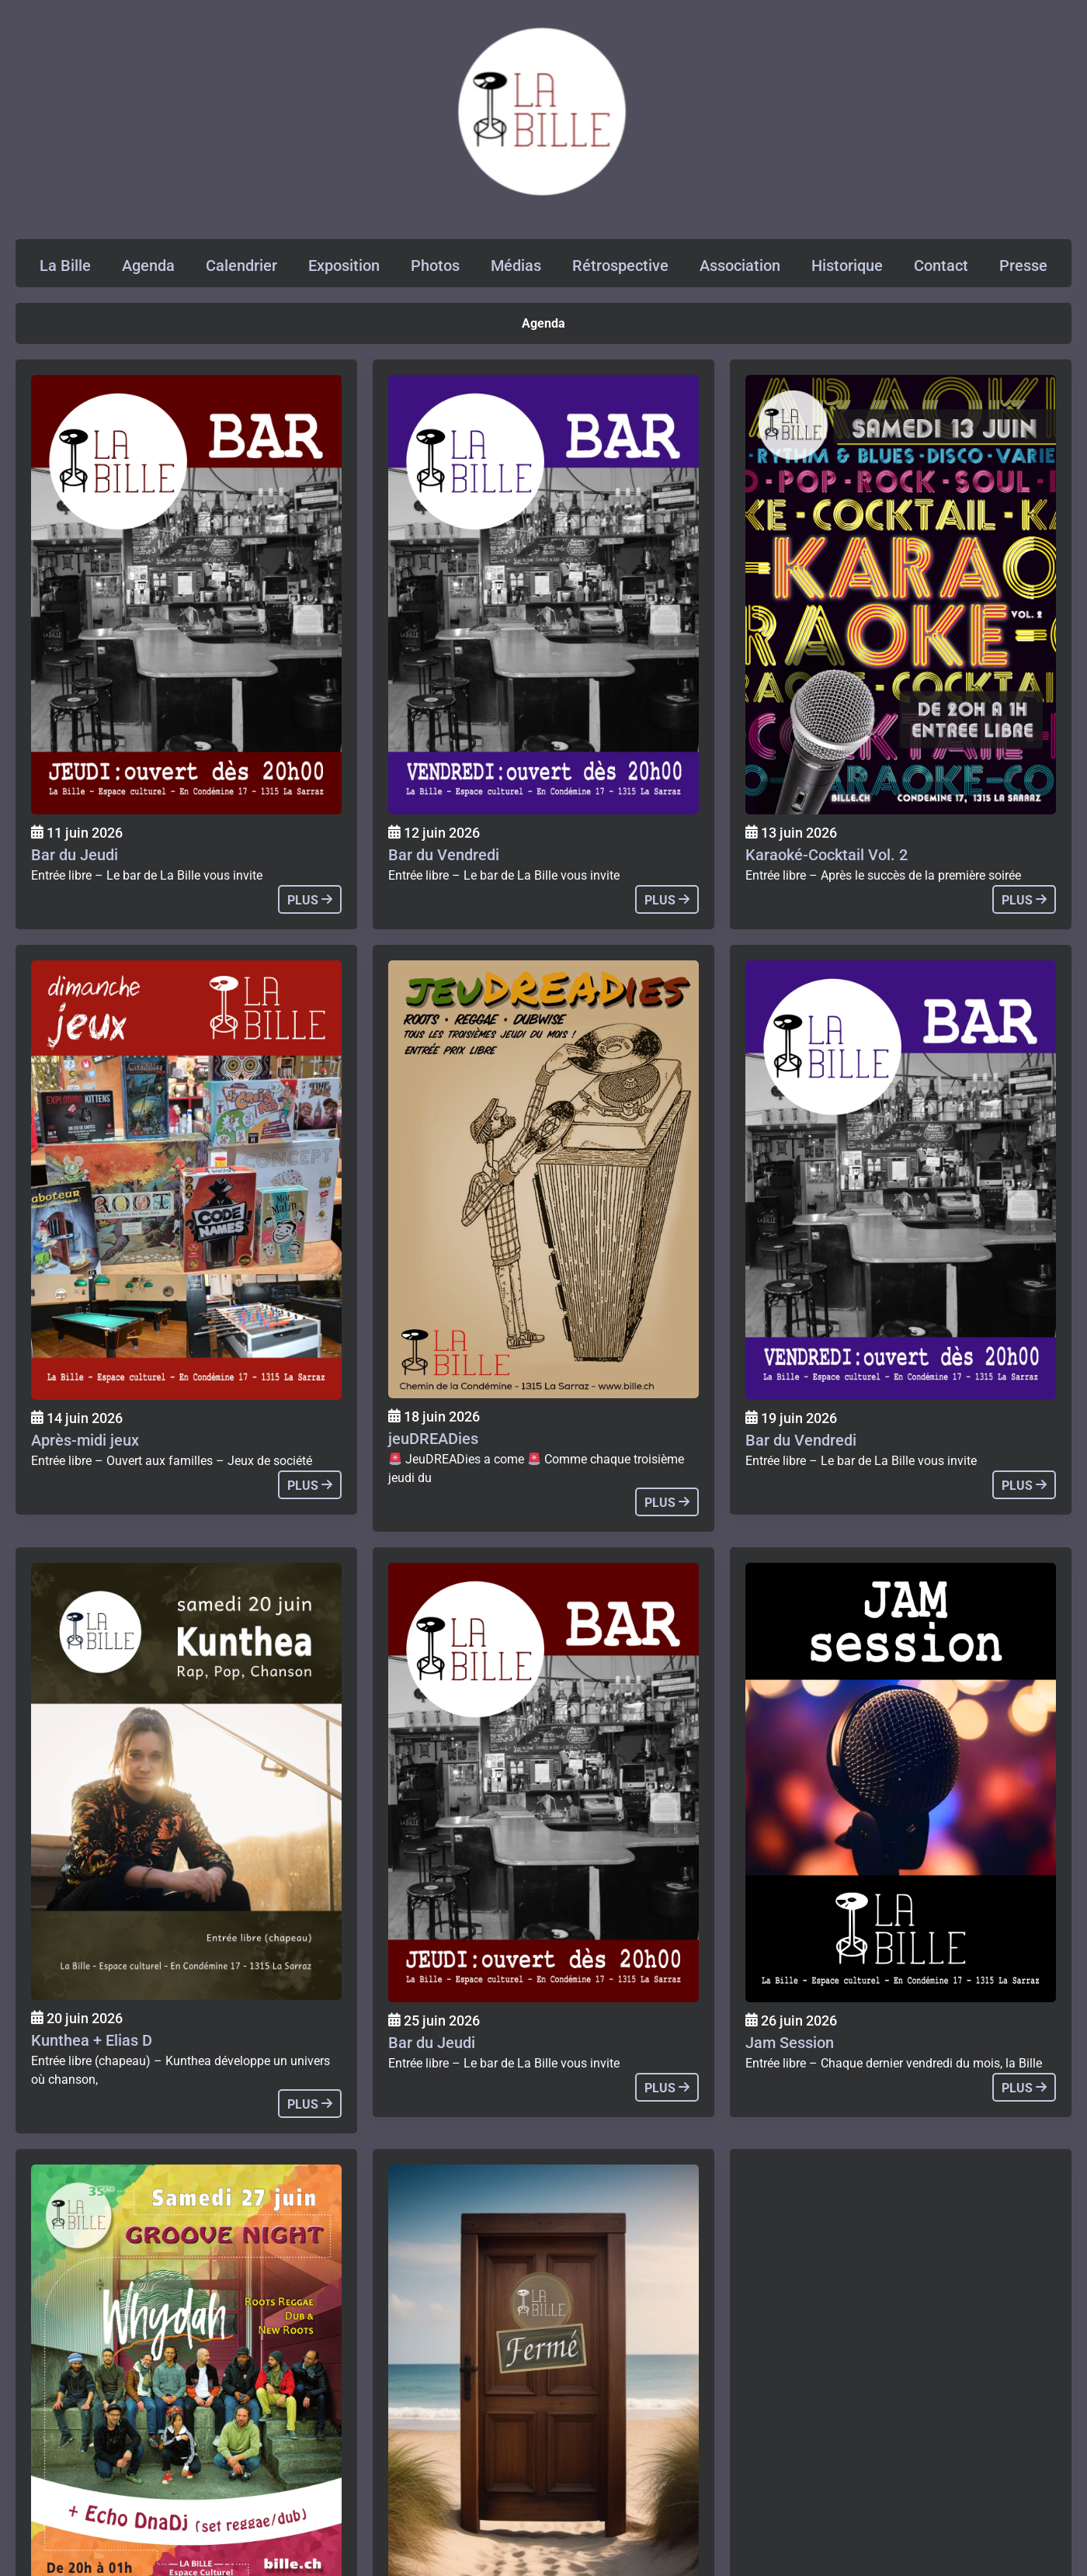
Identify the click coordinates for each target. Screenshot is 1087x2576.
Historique (847, 265)
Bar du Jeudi (74, 854)
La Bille (65, 265)
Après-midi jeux (85, 1440)
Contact (941, 265)
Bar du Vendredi (443, 854)
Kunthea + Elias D (91, 2040)
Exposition (344, 265)
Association (740, 265)
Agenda (148, 265)
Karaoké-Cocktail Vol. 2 (826, 854)
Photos (435, 265)
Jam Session (789, 2042)
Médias (516, 265)
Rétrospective (620, 265)
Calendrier (241, 265)
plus (309, 900)
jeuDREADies (433, 1438)
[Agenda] (186, 594)
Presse (1023, 265)
